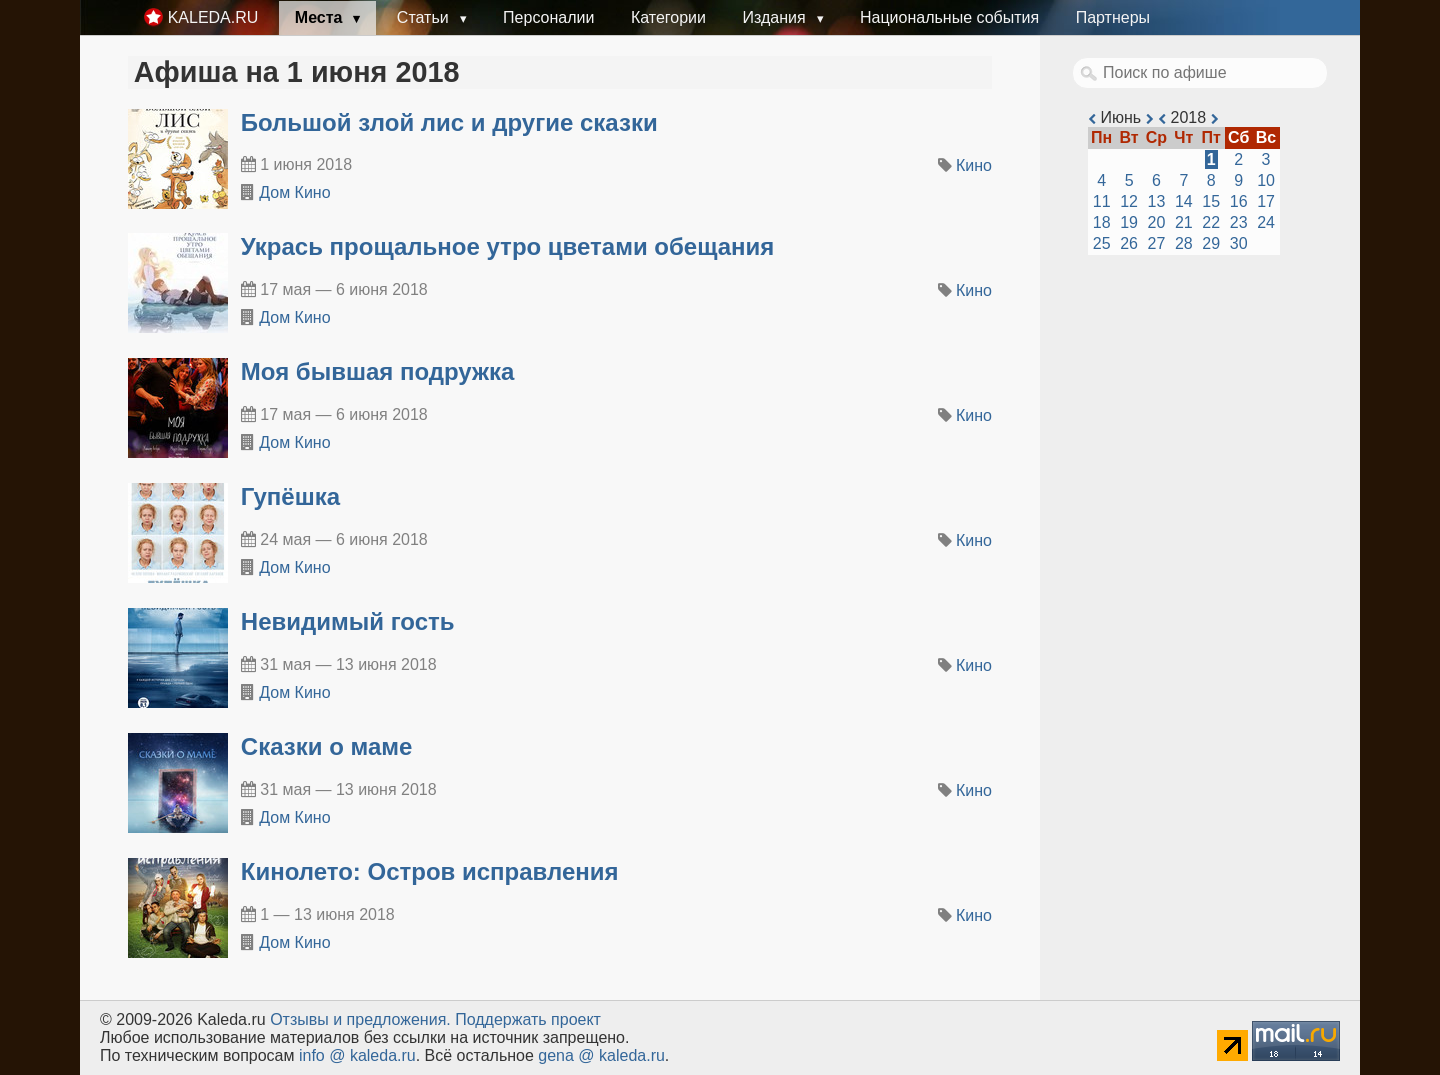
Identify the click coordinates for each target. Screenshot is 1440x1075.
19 (1129, 222)
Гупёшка (290, 496)
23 (1239, 222)
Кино (974, 165)
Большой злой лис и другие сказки (449, 122)
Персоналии (548, 17)
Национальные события (949, 17)
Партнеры (1113, 17)
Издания (776, 17)
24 (1266, 222)
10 (1266, 180)
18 (1102, 222)
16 (1239, 201)
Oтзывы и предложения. (360, 1019)
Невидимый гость (348, 621)
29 (1211, 243)
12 (1129, 201)
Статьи (425, 17)
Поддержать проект (528, 1019)
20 (1157, 222)
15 (1211, 201)
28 (1184, 243)
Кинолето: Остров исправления (430, 871)
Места (321, 17)
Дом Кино (294, 192)
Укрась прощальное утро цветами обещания (508, 246)
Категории (668, 17)
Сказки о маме (327, 746)
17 (1266, 201)
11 (1102, 201)
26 (1129, 243)
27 (1157, 243)
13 (1157, 201)
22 (1211, 222)
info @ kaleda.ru (357, 1055)
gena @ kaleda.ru (601, 1055)
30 (1239, 243)
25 (1102, 243)
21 (1184, 222)
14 (1184, 201)
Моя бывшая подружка (378, 371)
